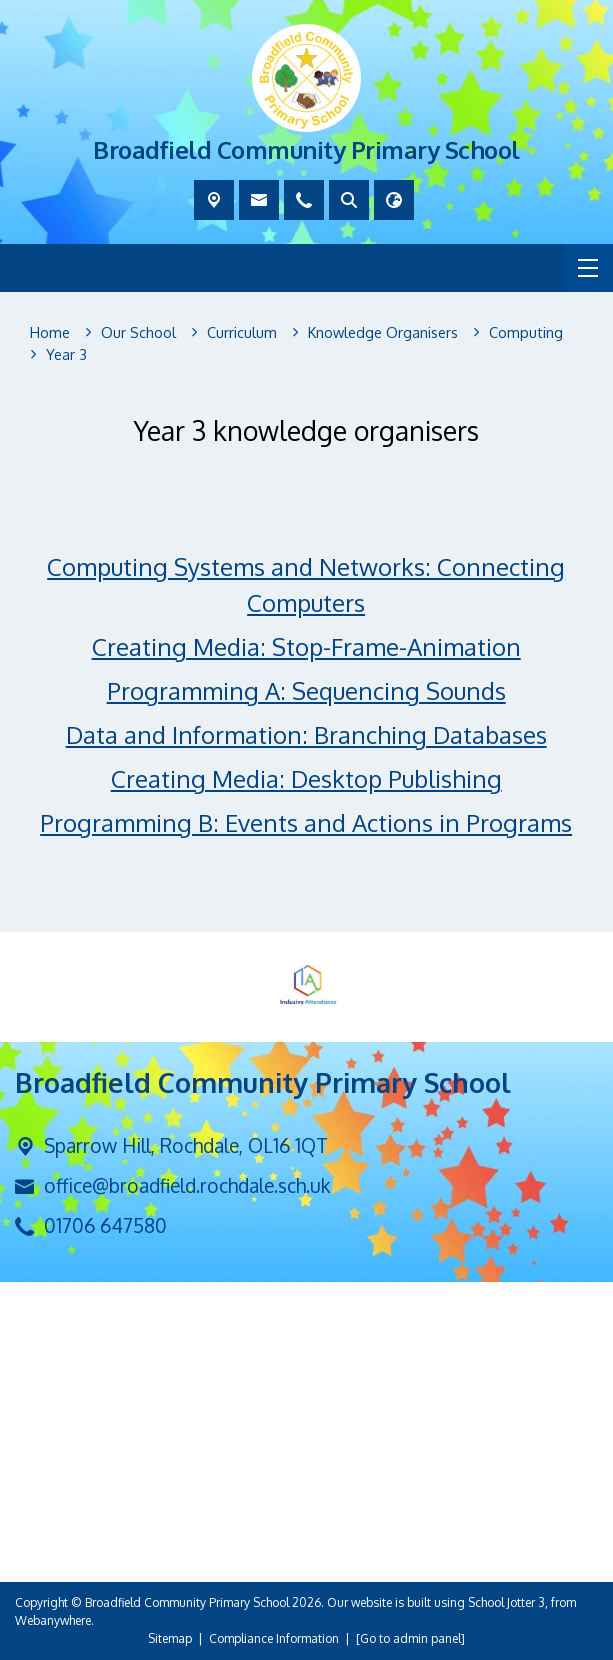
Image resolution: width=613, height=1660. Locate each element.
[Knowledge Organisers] (383, 333)
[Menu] (588, 268)
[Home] (50, 333)
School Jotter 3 (506, 1602)
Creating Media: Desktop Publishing (306, 779)
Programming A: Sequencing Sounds (306, 691)
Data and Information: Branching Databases (306, 735)
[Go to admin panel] (410, 1638)
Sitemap (170, 1638)
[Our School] (138, 333)
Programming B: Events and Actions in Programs (307, 823)
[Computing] (526, 333)
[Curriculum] (242, 333)
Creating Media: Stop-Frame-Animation (306, 647)
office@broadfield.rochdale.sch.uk (187, 1185)
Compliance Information (274, 1638)
